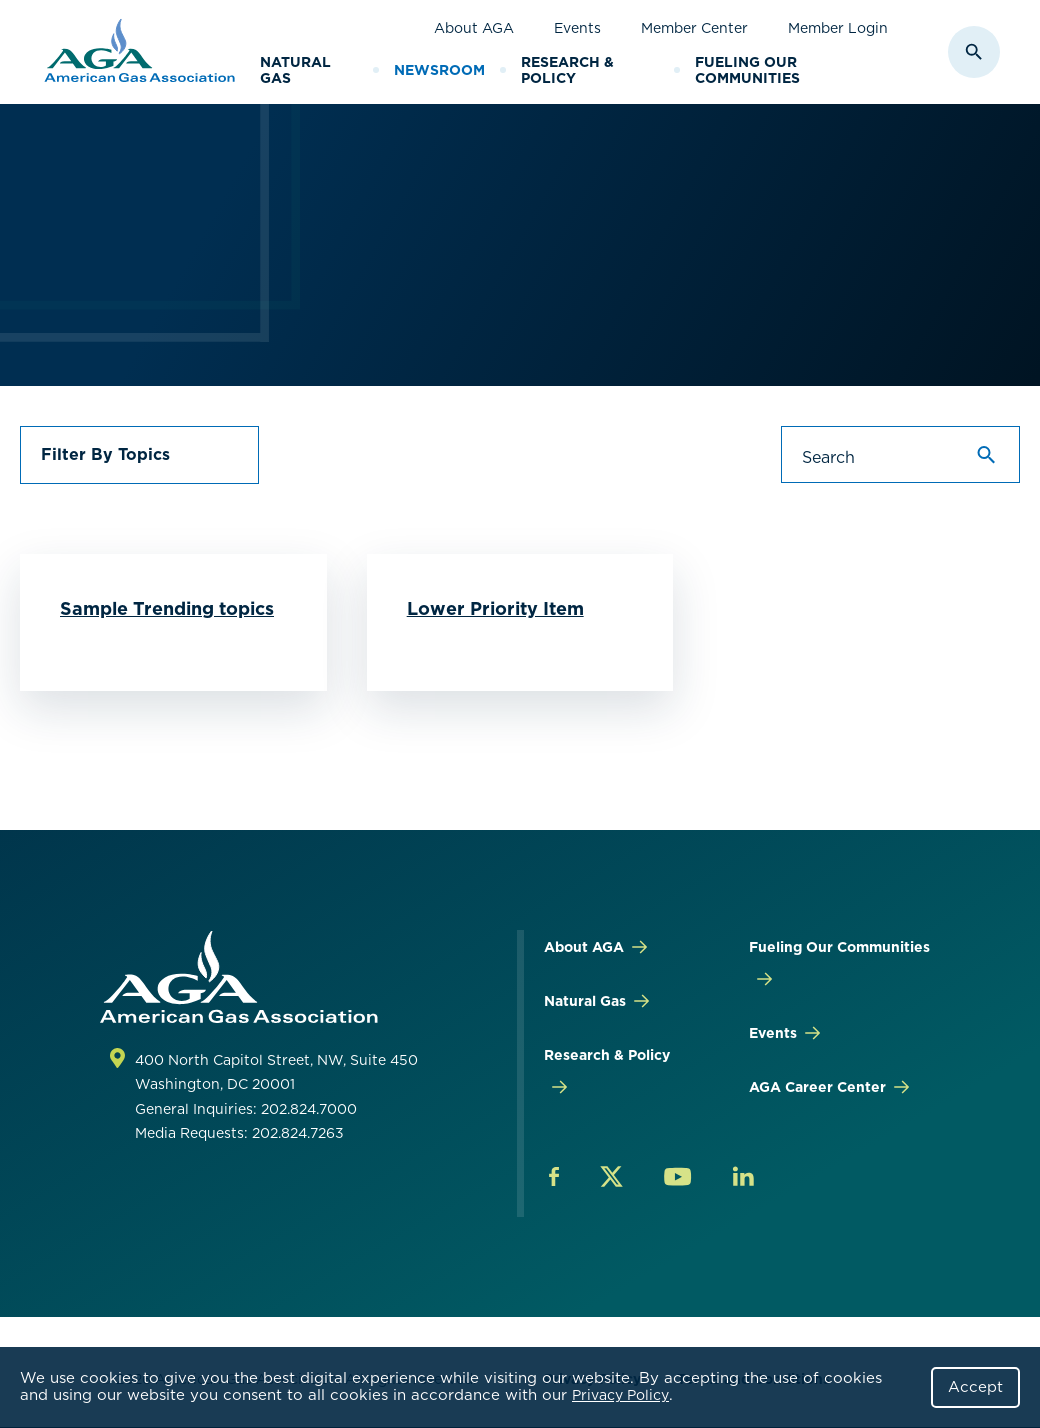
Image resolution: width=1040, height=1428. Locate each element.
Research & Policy (567, 70)
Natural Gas (295, 70)
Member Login (838, 28)
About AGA (474, 28)
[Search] (900, 455)
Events (577, 28)
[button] (139, 455)
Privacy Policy (620, 1395)
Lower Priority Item (495, 608)
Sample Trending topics (167, 608)
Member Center (694, 28)
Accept (975, 1387)
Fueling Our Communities (747, 70)
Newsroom (439, 70)
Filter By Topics (105, 454)
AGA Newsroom (213, 200)
